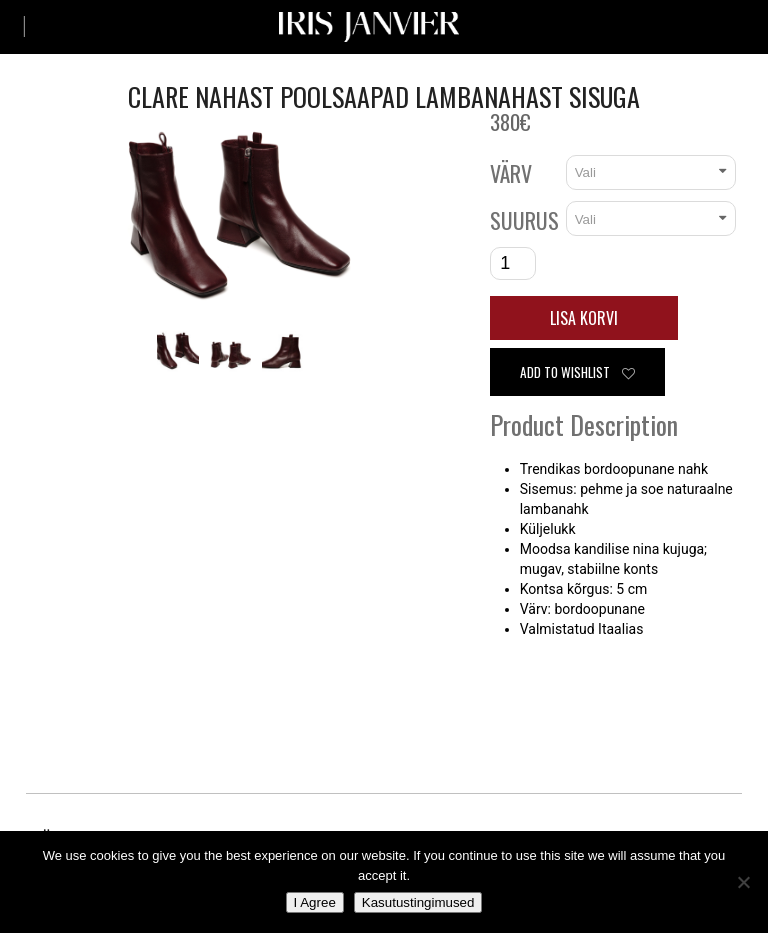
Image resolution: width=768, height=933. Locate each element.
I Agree (315, 902)
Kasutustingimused (418, 902)
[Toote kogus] (513, 263)
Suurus (524, 220)
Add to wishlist (577, 372)
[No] (743, 882)
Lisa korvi (584, 318)
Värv (511, 173)
